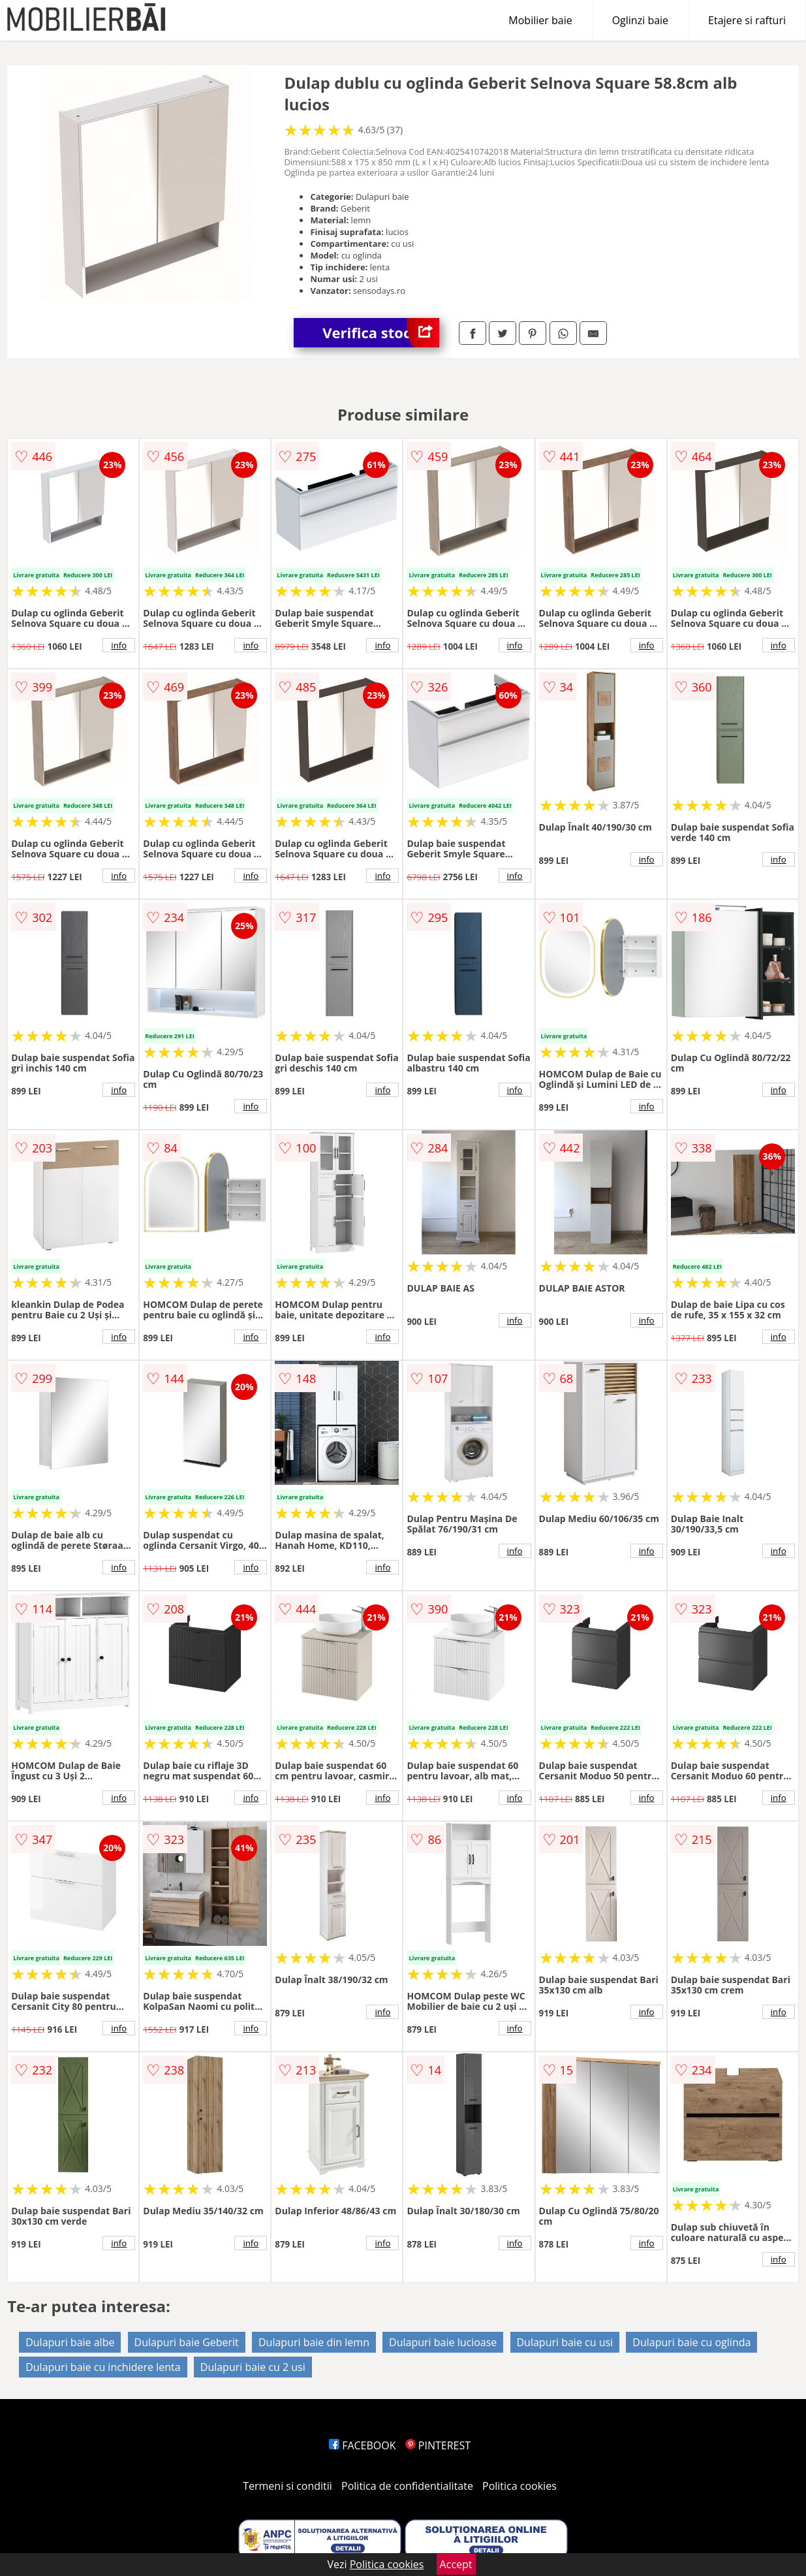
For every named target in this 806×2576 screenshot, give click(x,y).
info (119, 645)
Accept (456, 2564)
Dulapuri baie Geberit (186, 2342)
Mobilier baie (540, 20)
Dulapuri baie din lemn (313, 2342)
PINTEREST (438, 2445)
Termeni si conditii (287, 2486)
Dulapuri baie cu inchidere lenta (102, 2367)
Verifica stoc (380, 332)
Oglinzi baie (640, 20)
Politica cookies (519, 2486)
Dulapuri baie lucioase (443, 2342)
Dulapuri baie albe (69, 2342)
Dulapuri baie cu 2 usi (252, 2367)
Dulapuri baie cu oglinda (691, 2342)
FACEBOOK (362, 2445)
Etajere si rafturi (747, 20)
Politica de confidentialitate (407, 2486)
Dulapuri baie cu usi (565, 2342)
